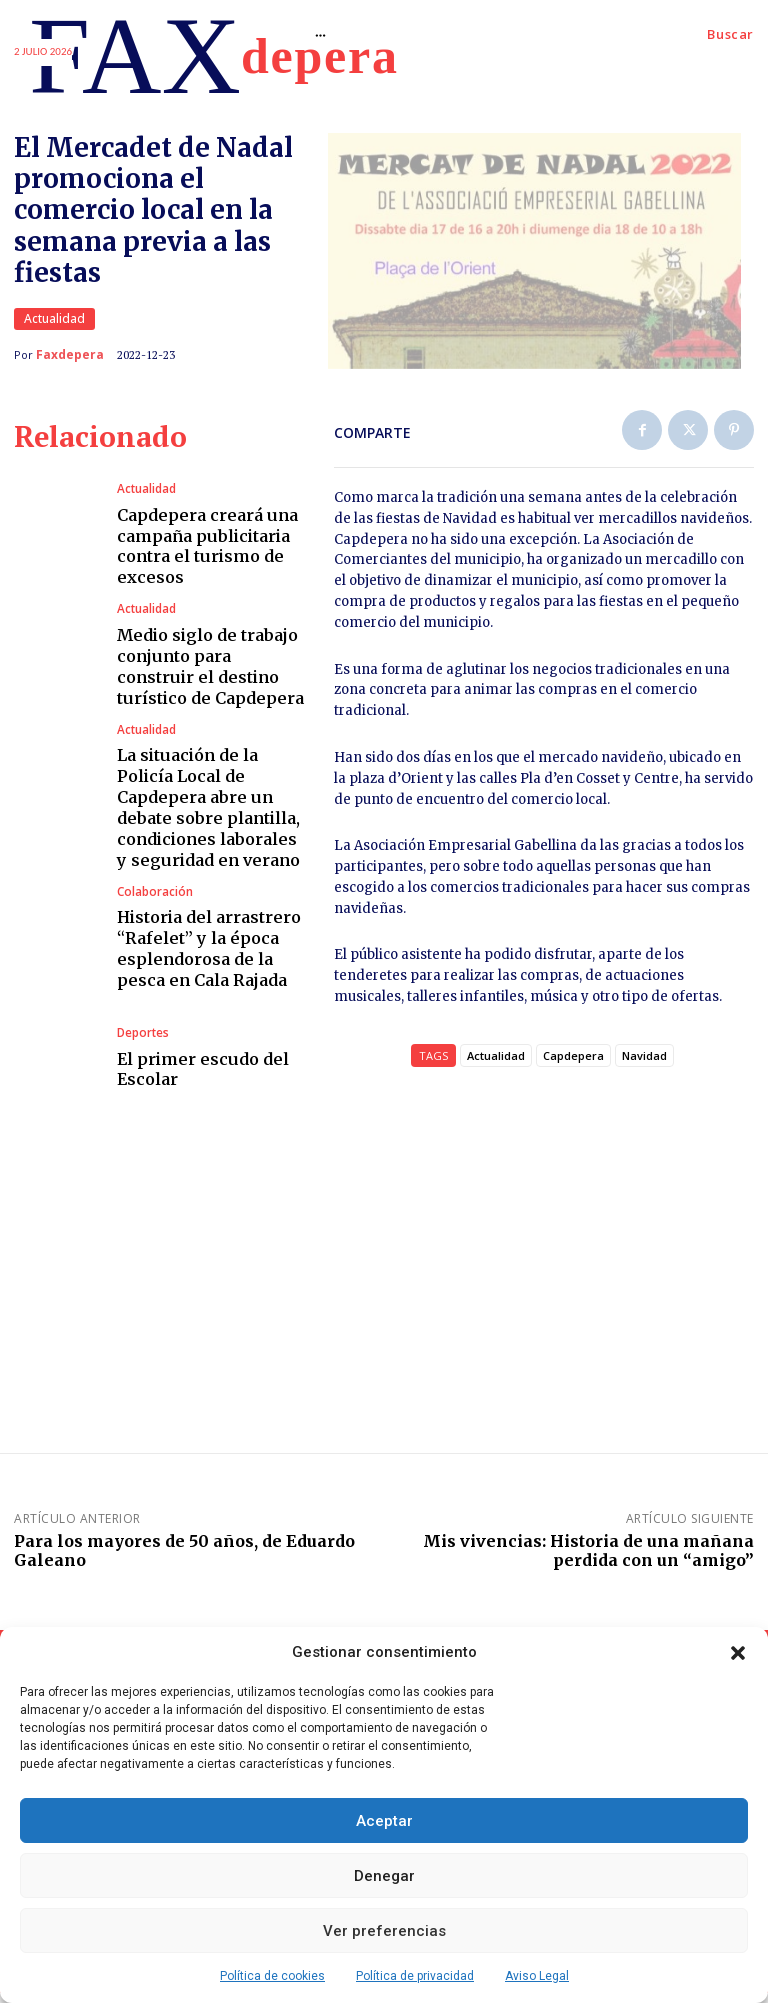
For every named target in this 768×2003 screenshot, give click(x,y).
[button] (738, 1653)
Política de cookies (272, 1976)
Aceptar (384, 1821)
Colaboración (153, 888)
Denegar (384, 1876)
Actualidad (54, 324)
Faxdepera (70, 360)
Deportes (142, 1026)
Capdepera (573, 1065)
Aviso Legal (537, 1976)
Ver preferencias (384, 1931)
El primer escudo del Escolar (195, 1059)
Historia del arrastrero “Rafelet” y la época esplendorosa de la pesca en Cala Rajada (205, 939)
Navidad (644, 1065)
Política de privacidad (415, 1976)
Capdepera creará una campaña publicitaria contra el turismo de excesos (202, 555)
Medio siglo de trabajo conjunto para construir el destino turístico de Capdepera (207, 675)
